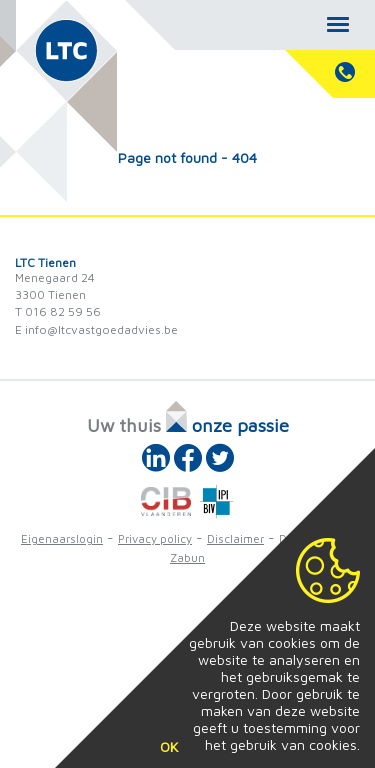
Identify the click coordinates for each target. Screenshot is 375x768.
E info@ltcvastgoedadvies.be (96, 329)
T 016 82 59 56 (58, 311)
